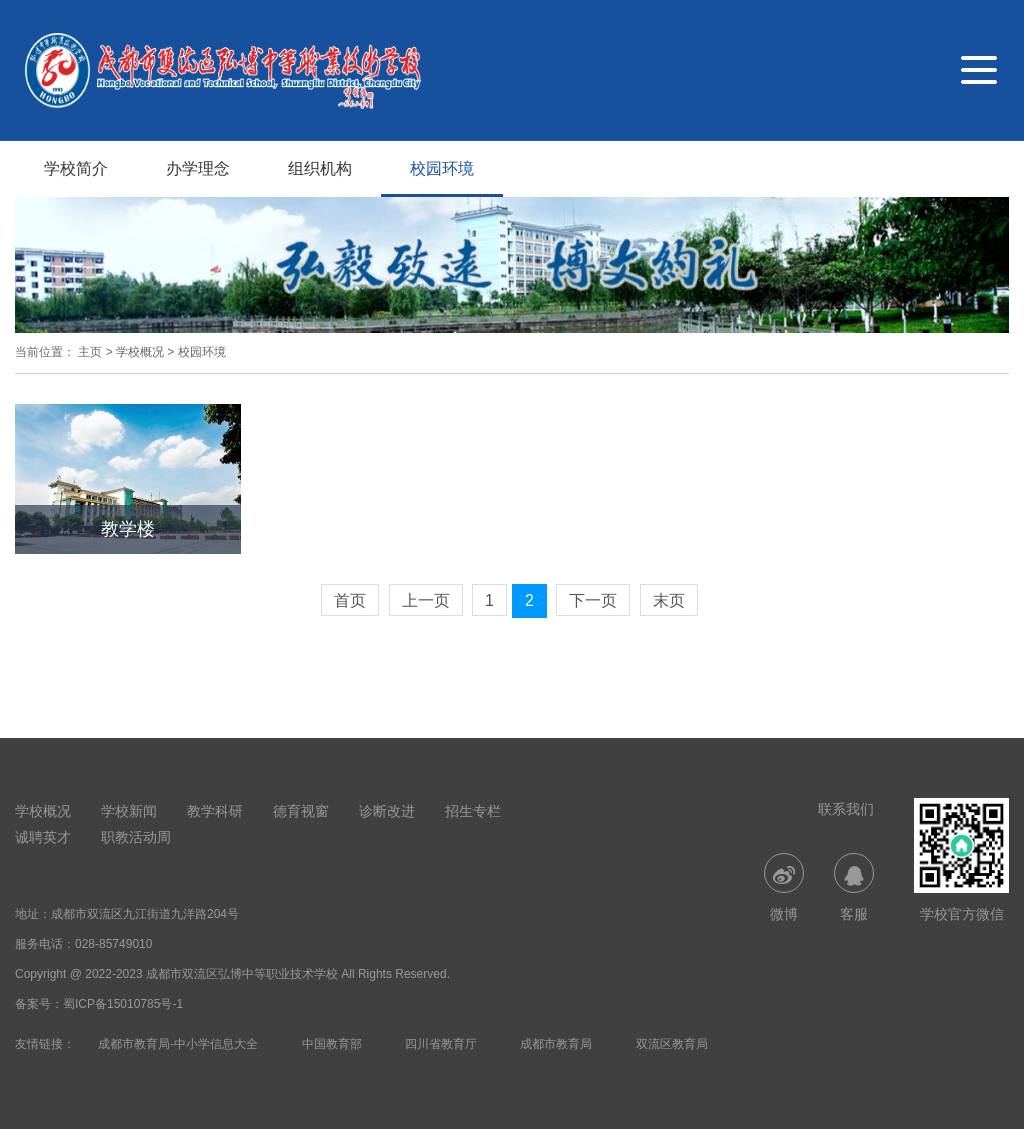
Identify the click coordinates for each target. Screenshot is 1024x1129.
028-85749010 (113, 944)
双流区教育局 (672, 1044)
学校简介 (76, 168)
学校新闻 (129, 811)
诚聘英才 (43, 837)
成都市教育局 (556, 1044)
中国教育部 (332, 1044)
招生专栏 (473, 811)
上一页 (426, 600)
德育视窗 (301, 811)
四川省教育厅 (441, 1044)
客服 (854, 887)
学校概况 (140, 352)
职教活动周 (136, 837)
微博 (784, 887)
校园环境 (442, 168)
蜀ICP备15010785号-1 (123, 1004)
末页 (669, 600)
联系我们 (846, 809)
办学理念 (198, 168)
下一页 (593, 600)
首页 (350, 600)
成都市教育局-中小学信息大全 (178, 1044)
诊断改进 (387, 811)
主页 (90, 352)
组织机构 (320, 168)
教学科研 (215, 811)
